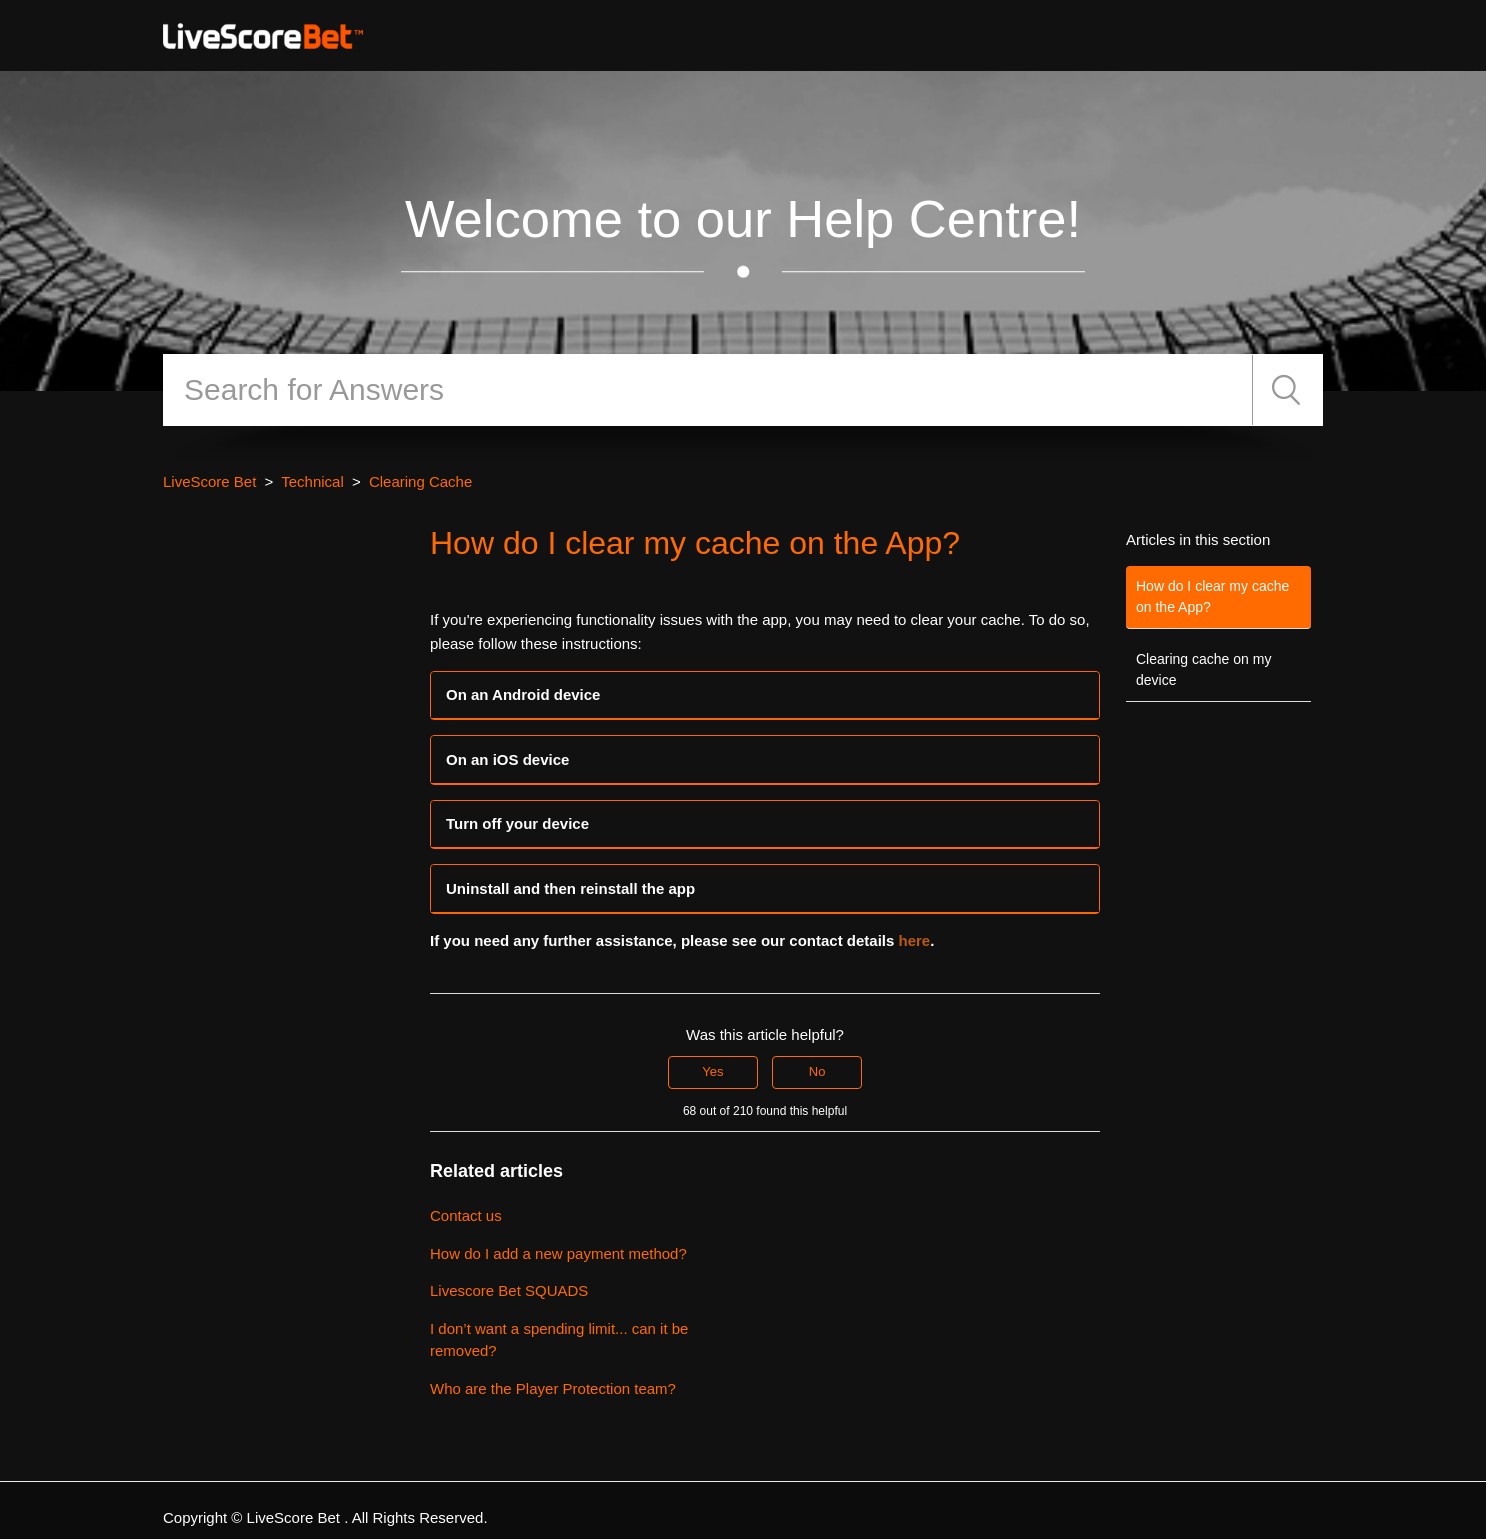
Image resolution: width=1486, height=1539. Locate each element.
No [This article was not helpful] (817, 1071)
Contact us (466, 1215)
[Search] (708, 390)
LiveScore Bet (209, 481)
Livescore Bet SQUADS (509, 1290)
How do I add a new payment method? (558, 1253)
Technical (312, 481)
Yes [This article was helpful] (712, 1071)
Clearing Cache (420, 481)
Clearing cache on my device (1203, 669)
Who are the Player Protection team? (553, 1388)
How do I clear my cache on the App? (1212, 596)
